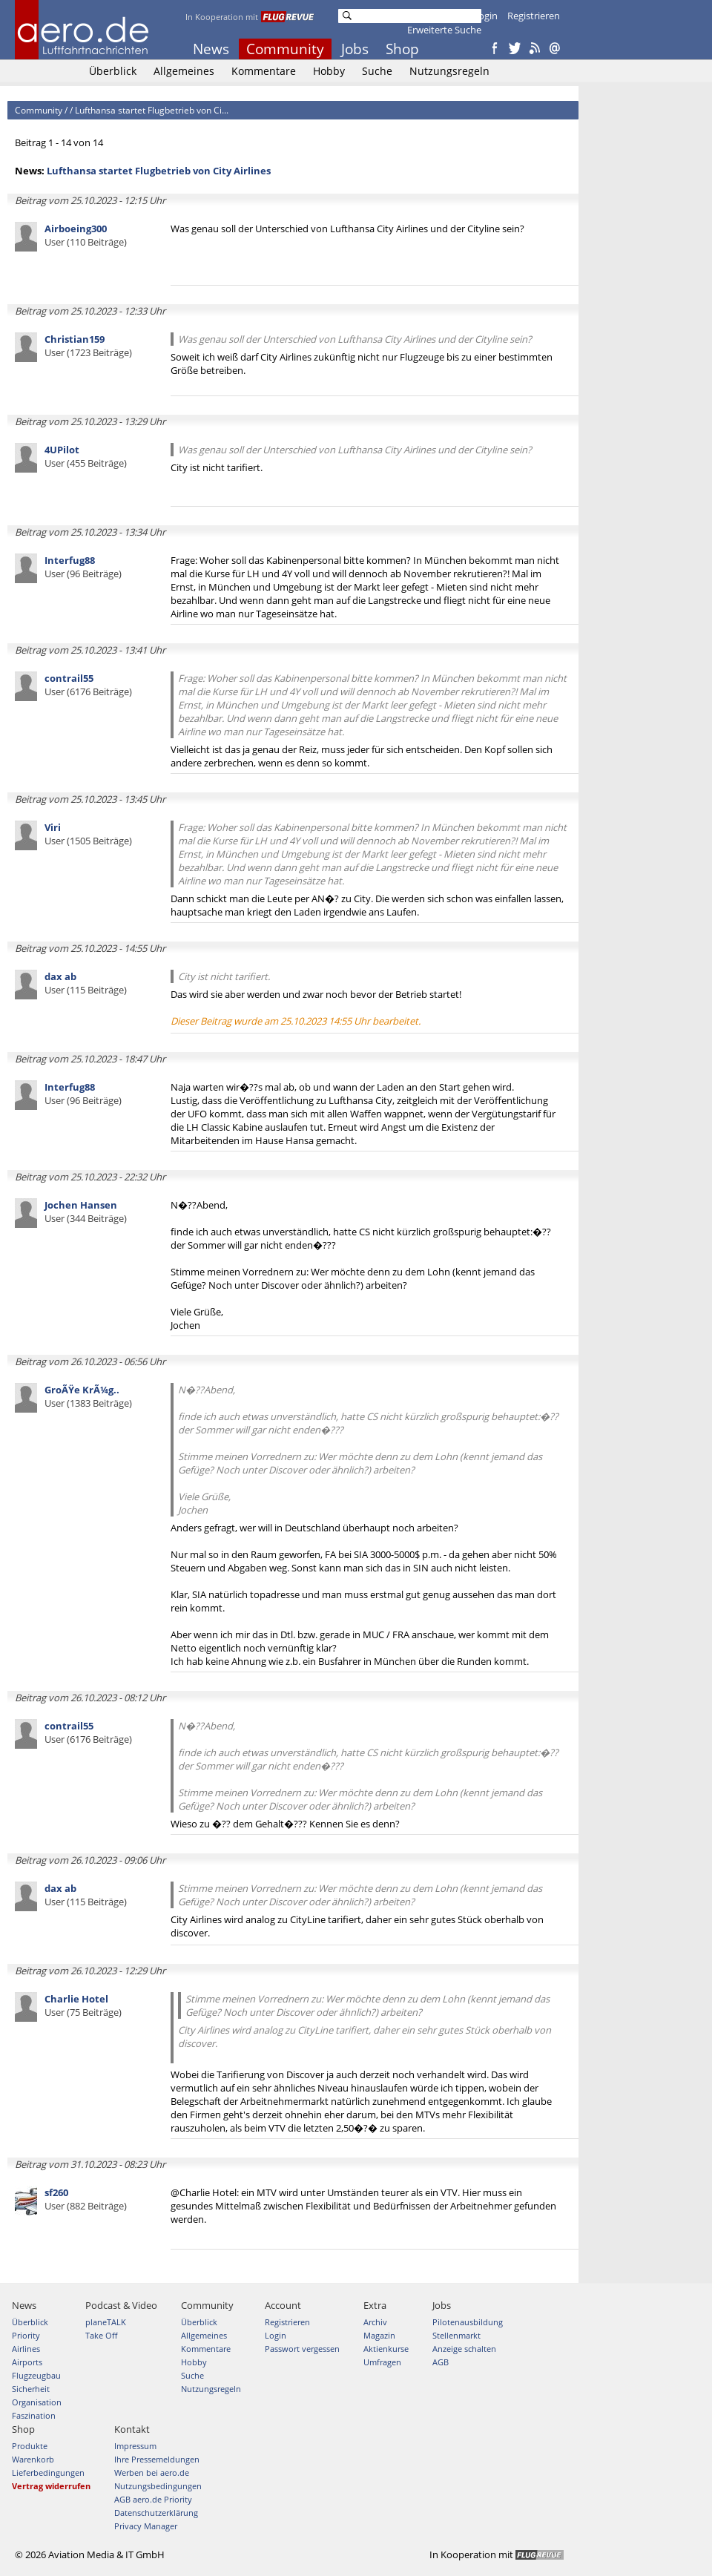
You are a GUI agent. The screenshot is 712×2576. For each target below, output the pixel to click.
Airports (27, 2362)
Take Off (101, 2335)
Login (485, 15)
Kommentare (263, 71)
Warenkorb (33, 2459)
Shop (402, 49)
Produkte (29, 2445)
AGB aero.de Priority (153, 2499)
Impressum (135, 2445)
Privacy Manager (145, 2525)
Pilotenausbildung (467, 2321)
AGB (440, 2362)
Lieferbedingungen (48, 2472)
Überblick (112, 71)
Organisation (37, 2402)
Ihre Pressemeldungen (157, 2459)
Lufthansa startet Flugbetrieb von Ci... (151, 110)
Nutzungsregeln (449, 71)
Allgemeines (184, 71)
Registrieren (533, 15)
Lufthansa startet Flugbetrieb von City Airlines (159, 170)
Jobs (355, 49)
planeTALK (105, 2321)
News (211, 49)
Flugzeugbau (36, 2375)
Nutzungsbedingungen (158, 2485)
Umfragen (382, 2362)
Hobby (329, 71)
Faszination (34, 2415)
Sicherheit (31, 2388)
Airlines (26, 2348)
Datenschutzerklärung (156, 2512)
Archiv (375, 2321)
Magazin (379, 2335)
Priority (26, 2335)
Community (285, 49)
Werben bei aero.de (151, 2472)
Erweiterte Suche (444, 29)
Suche (377, 71)
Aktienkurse (386, 2348)
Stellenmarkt (456, 2335)
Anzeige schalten (464, 2348)
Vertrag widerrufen (51, 2485)
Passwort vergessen (302, 2348)
